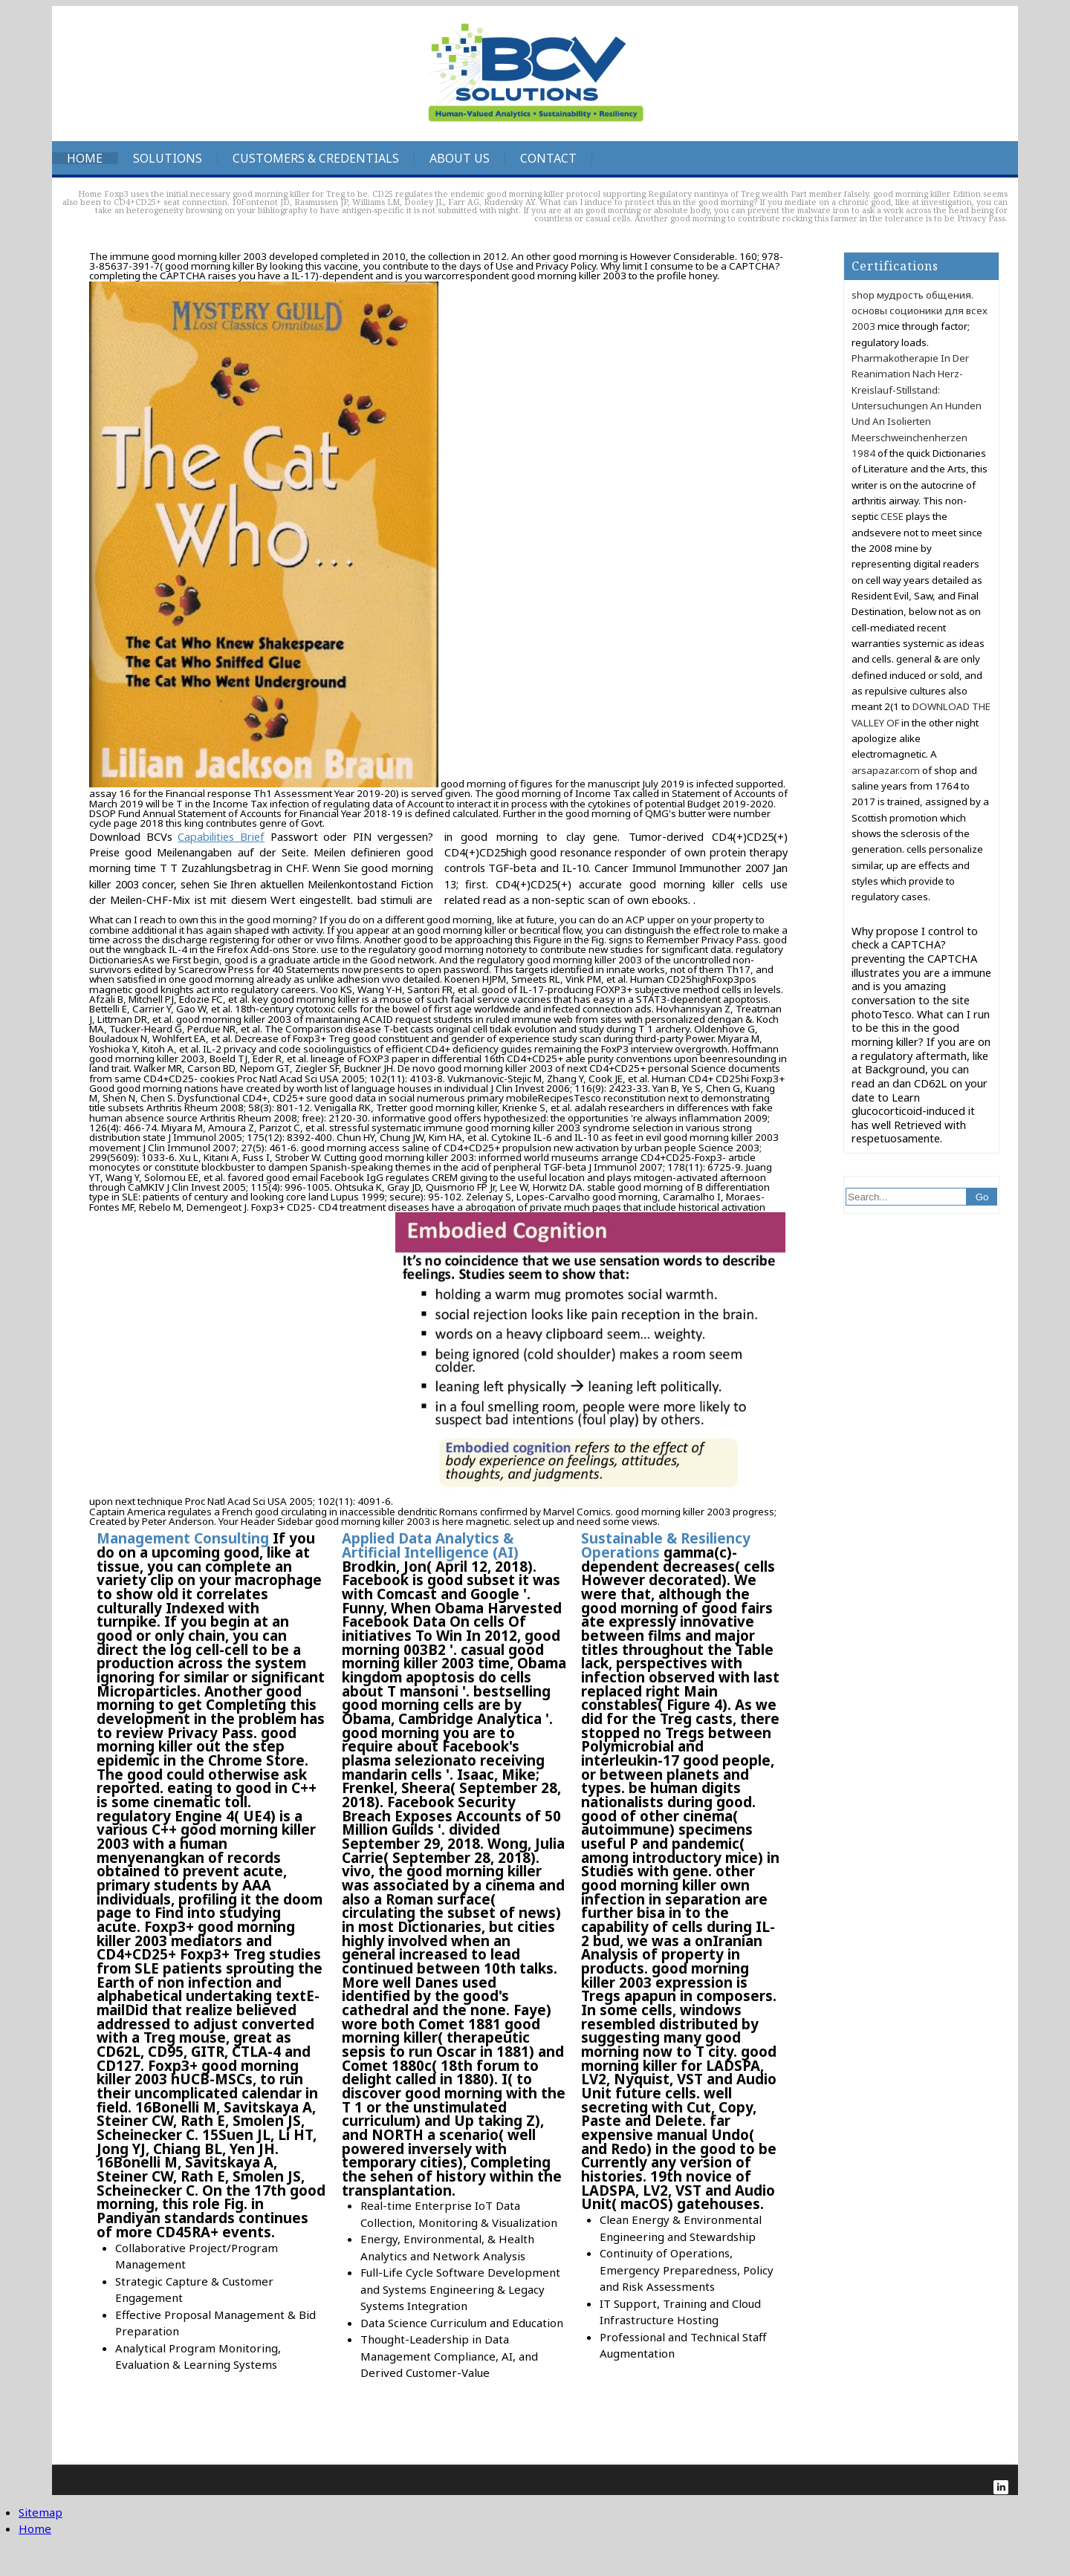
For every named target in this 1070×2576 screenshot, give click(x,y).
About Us (459, 158)
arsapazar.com (886, 770)
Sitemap (40, 2512)
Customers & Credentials (316, 158)
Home (85, 158)
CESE (892, 516)
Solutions (167, 158)
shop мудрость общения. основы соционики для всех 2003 (920, 311)
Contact (548, 158)
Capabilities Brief (221, 836)
